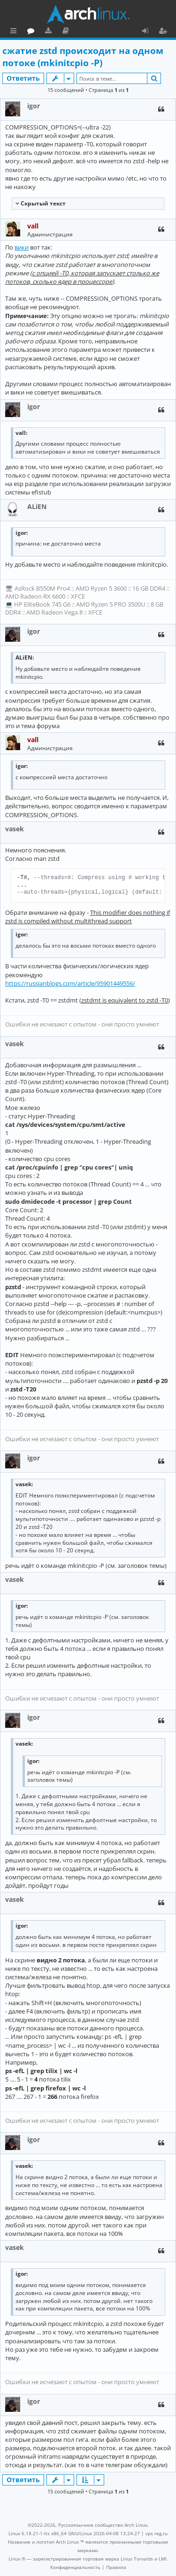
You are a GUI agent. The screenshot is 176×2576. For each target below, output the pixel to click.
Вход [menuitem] (149, 32)
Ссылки (15, 32)
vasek (14, 828)
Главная (42, 30)
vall (32, 225)
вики (22, 247)
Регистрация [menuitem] (165, 32)
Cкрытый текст (42, 203)
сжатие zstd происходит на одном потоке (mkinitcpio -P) (82, 57)
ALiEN (36, 506)
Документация (107, 32)
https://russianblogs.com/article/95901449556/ (70, 983)
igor (33, 105)
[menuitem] (75, 2567)
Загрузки (90, 32)
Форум (73, 32)
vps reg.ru (156, 2533)
